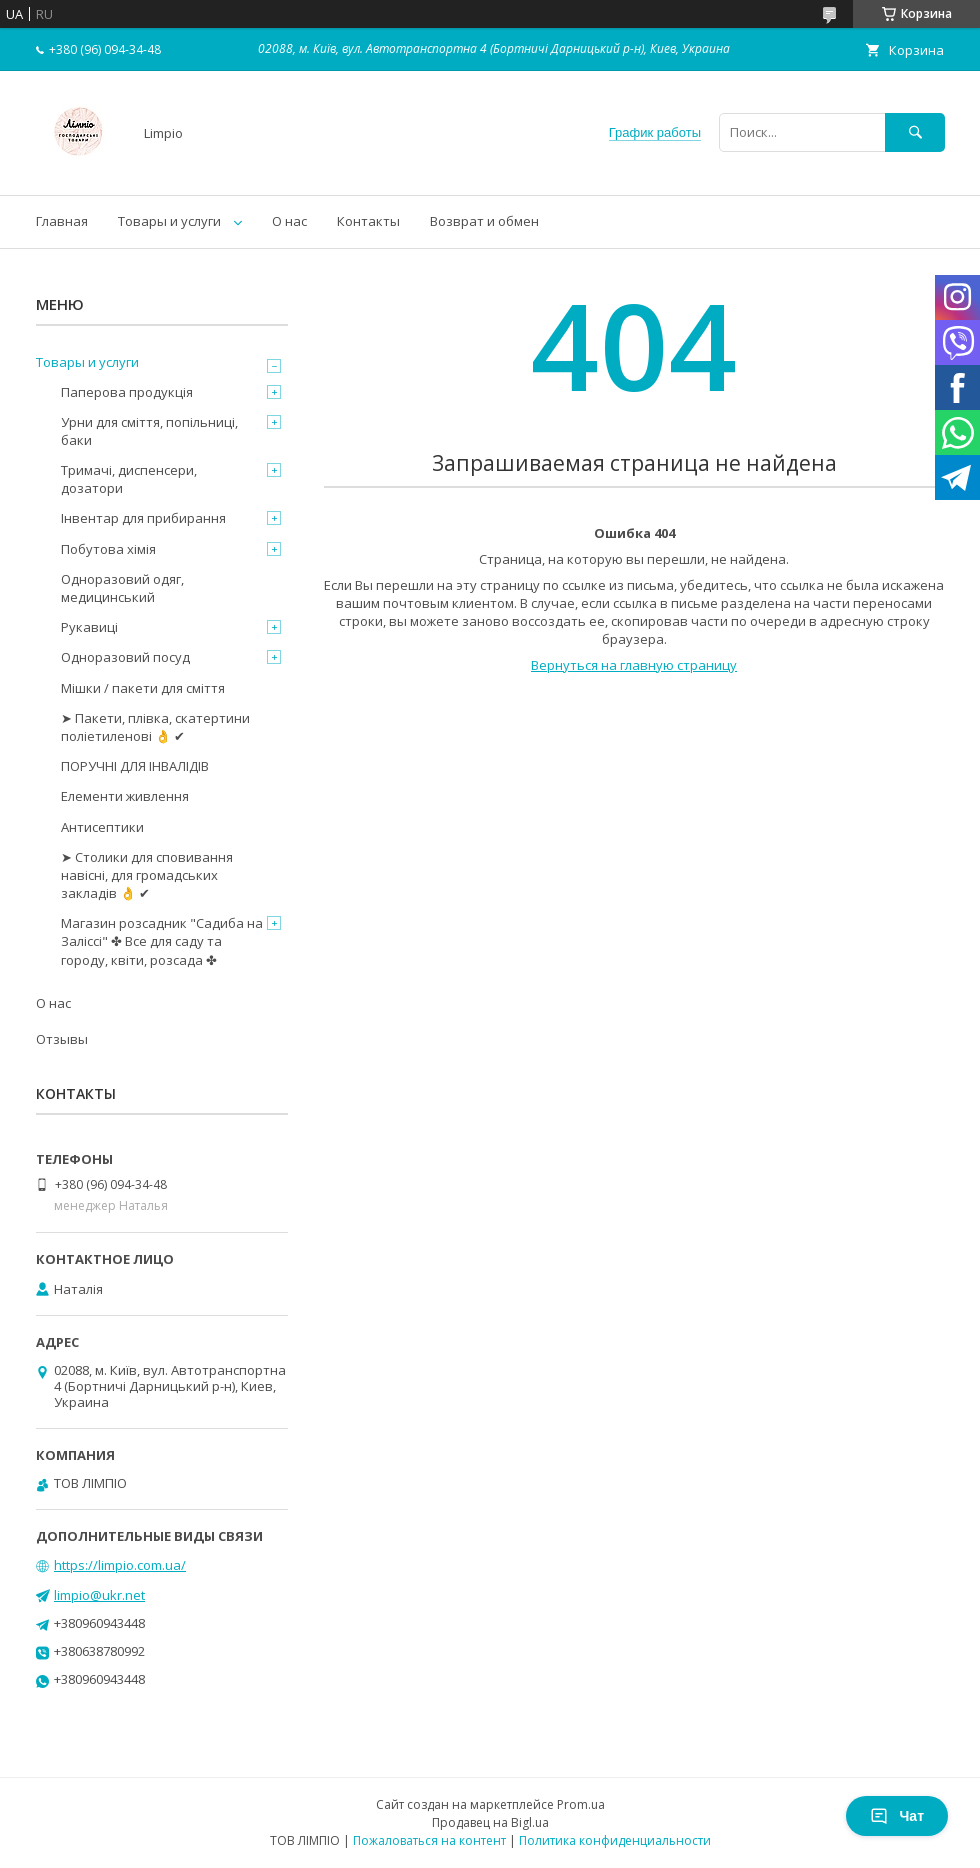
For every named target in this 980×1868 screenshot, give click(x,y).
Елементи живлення (125, 796)
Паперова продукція (127, 392)
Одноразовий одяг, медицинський (122, 588)
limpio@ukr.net (99, 1595)
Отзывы (62, 1039)
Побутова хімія (108, 549)
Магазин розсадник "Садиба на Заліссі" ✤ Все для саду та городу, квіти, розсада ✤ (162, 941)
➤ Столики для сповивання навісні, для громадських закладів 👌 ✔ (147, 875)
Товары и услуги (169, 221)
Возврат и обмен (484, 221)
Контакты (368, 221)
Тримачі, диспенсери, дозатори (129, 479)
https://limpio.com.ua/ (120, 1565)
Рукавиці (89, 627)
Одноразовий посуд (125, 657)
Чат (897, 1816)
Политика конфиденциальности (615, 1840)
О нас (289, 221)
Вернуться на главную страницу (634, 665)
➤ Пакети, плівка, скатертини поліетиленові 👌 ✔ (155, 727)
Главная (62, 221)
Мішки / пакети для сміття (143, 688)
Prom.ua (581, 1804)
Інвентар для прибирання (143, 518)
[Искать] (915, 132)
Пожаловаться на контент (429, 1840)
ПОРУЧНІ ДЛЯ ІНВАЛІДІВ (135, 766)
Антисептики (102, 827)
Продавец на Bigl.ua (490, 1822)
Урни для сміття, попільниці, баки (149, 431)
